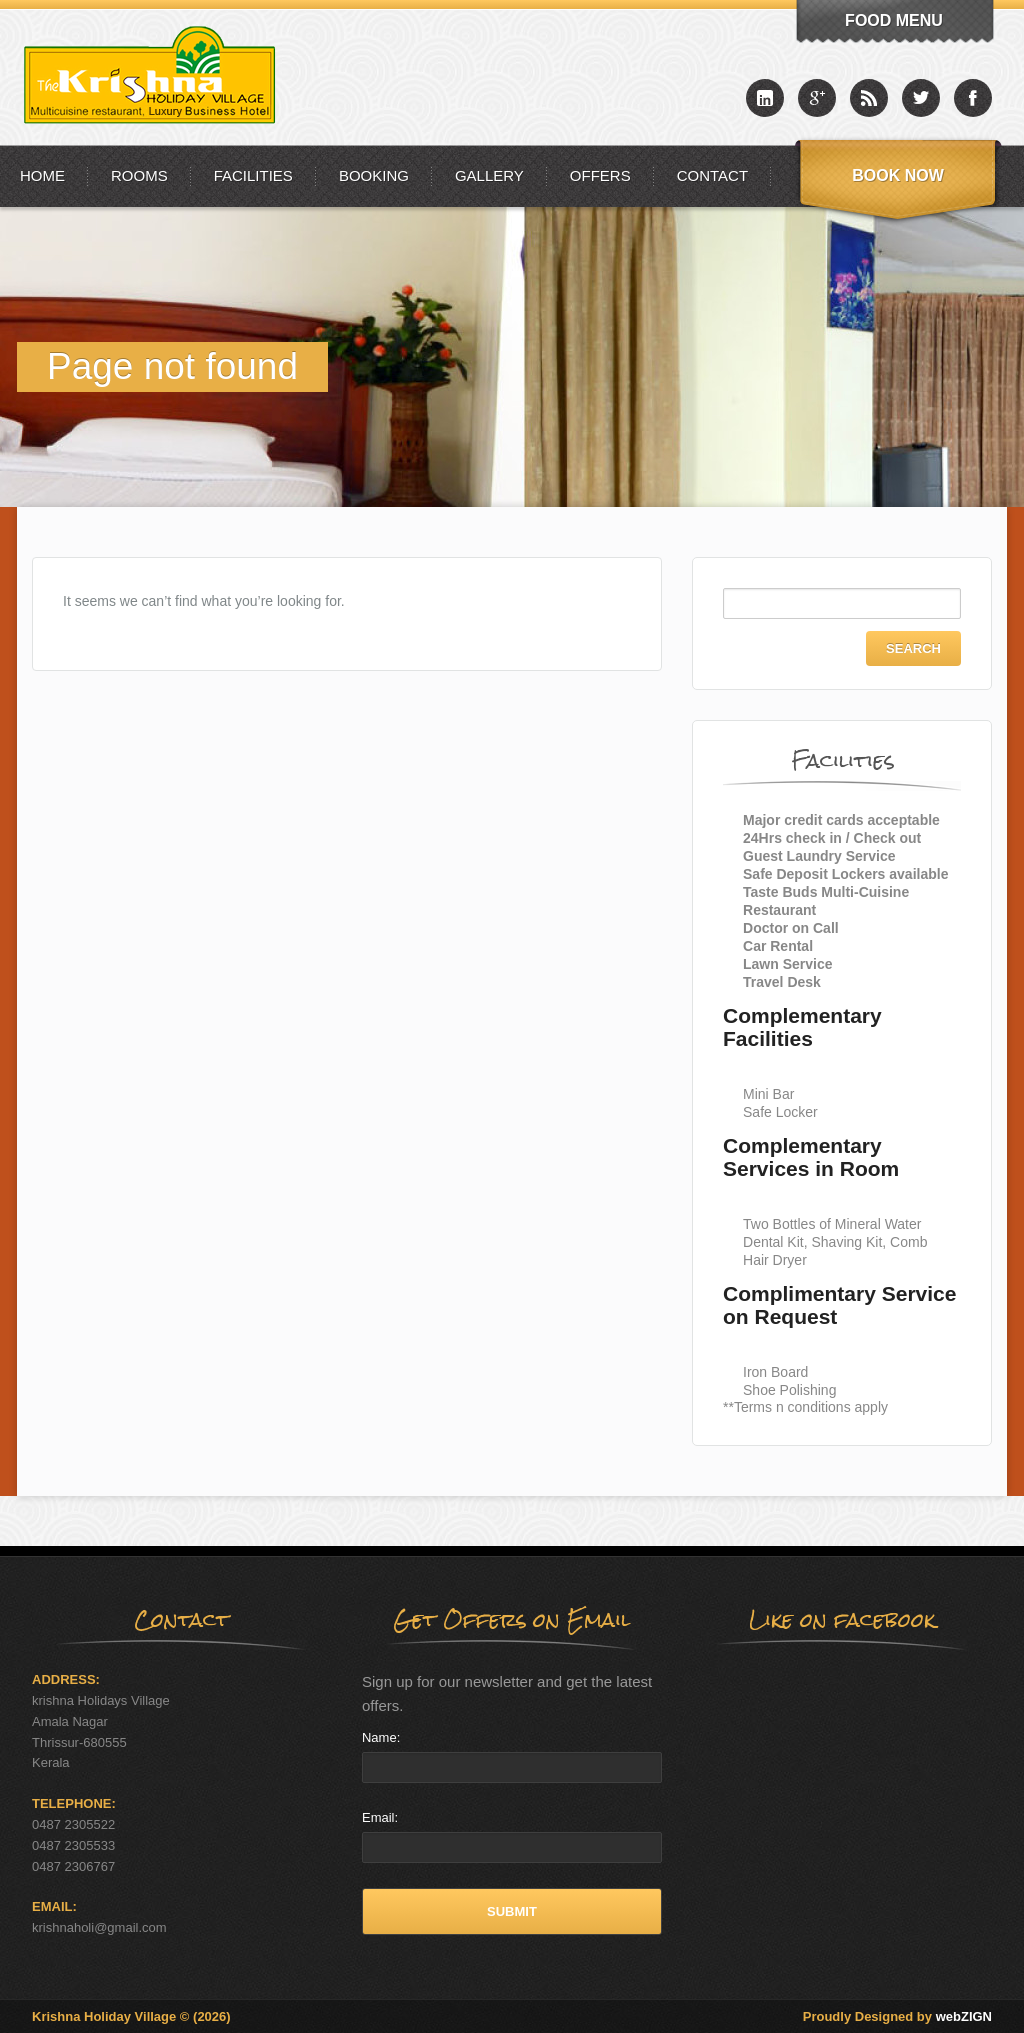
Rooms (139, 175)
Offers (600, 175)
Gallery (489, 175)
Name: (381, 1737)
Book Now (898, 175)
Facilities (253, 175)
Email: (380, 1817)
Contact (712, 175)
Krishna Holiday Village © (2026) (131, 2016)
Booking (374, 175)
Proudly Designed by (897, 2016)
